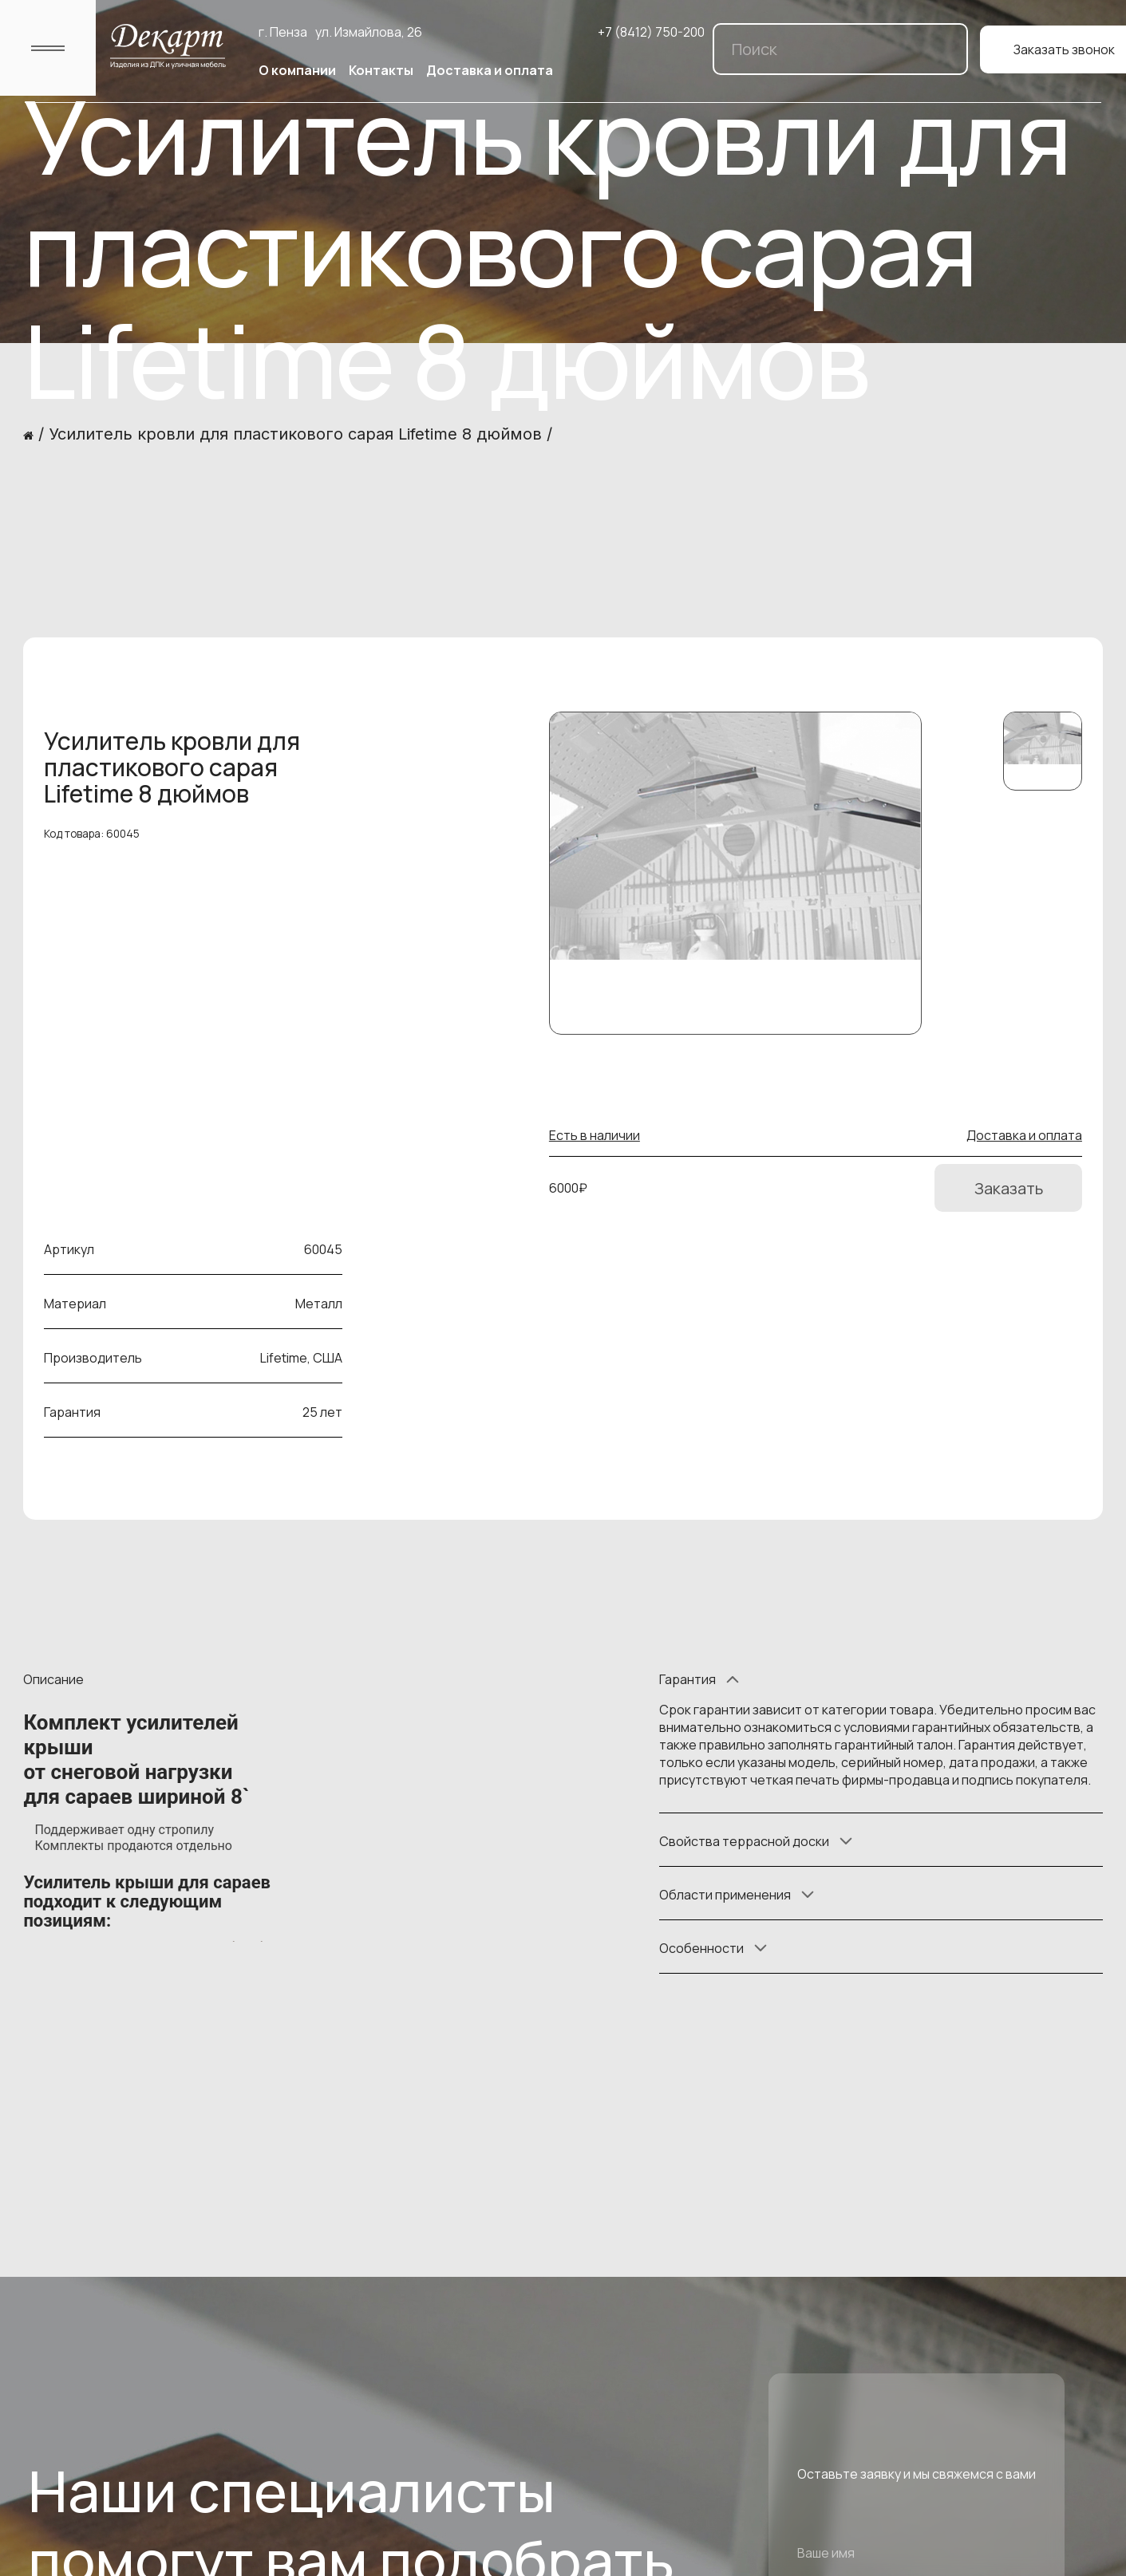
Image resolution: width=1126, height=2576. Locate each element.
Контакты (381, 70)
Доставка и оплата (489, 70)
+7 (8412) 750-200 (651, 32)
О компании (297, 70)
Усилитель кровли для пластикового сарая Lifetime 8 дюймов (295, 434)
